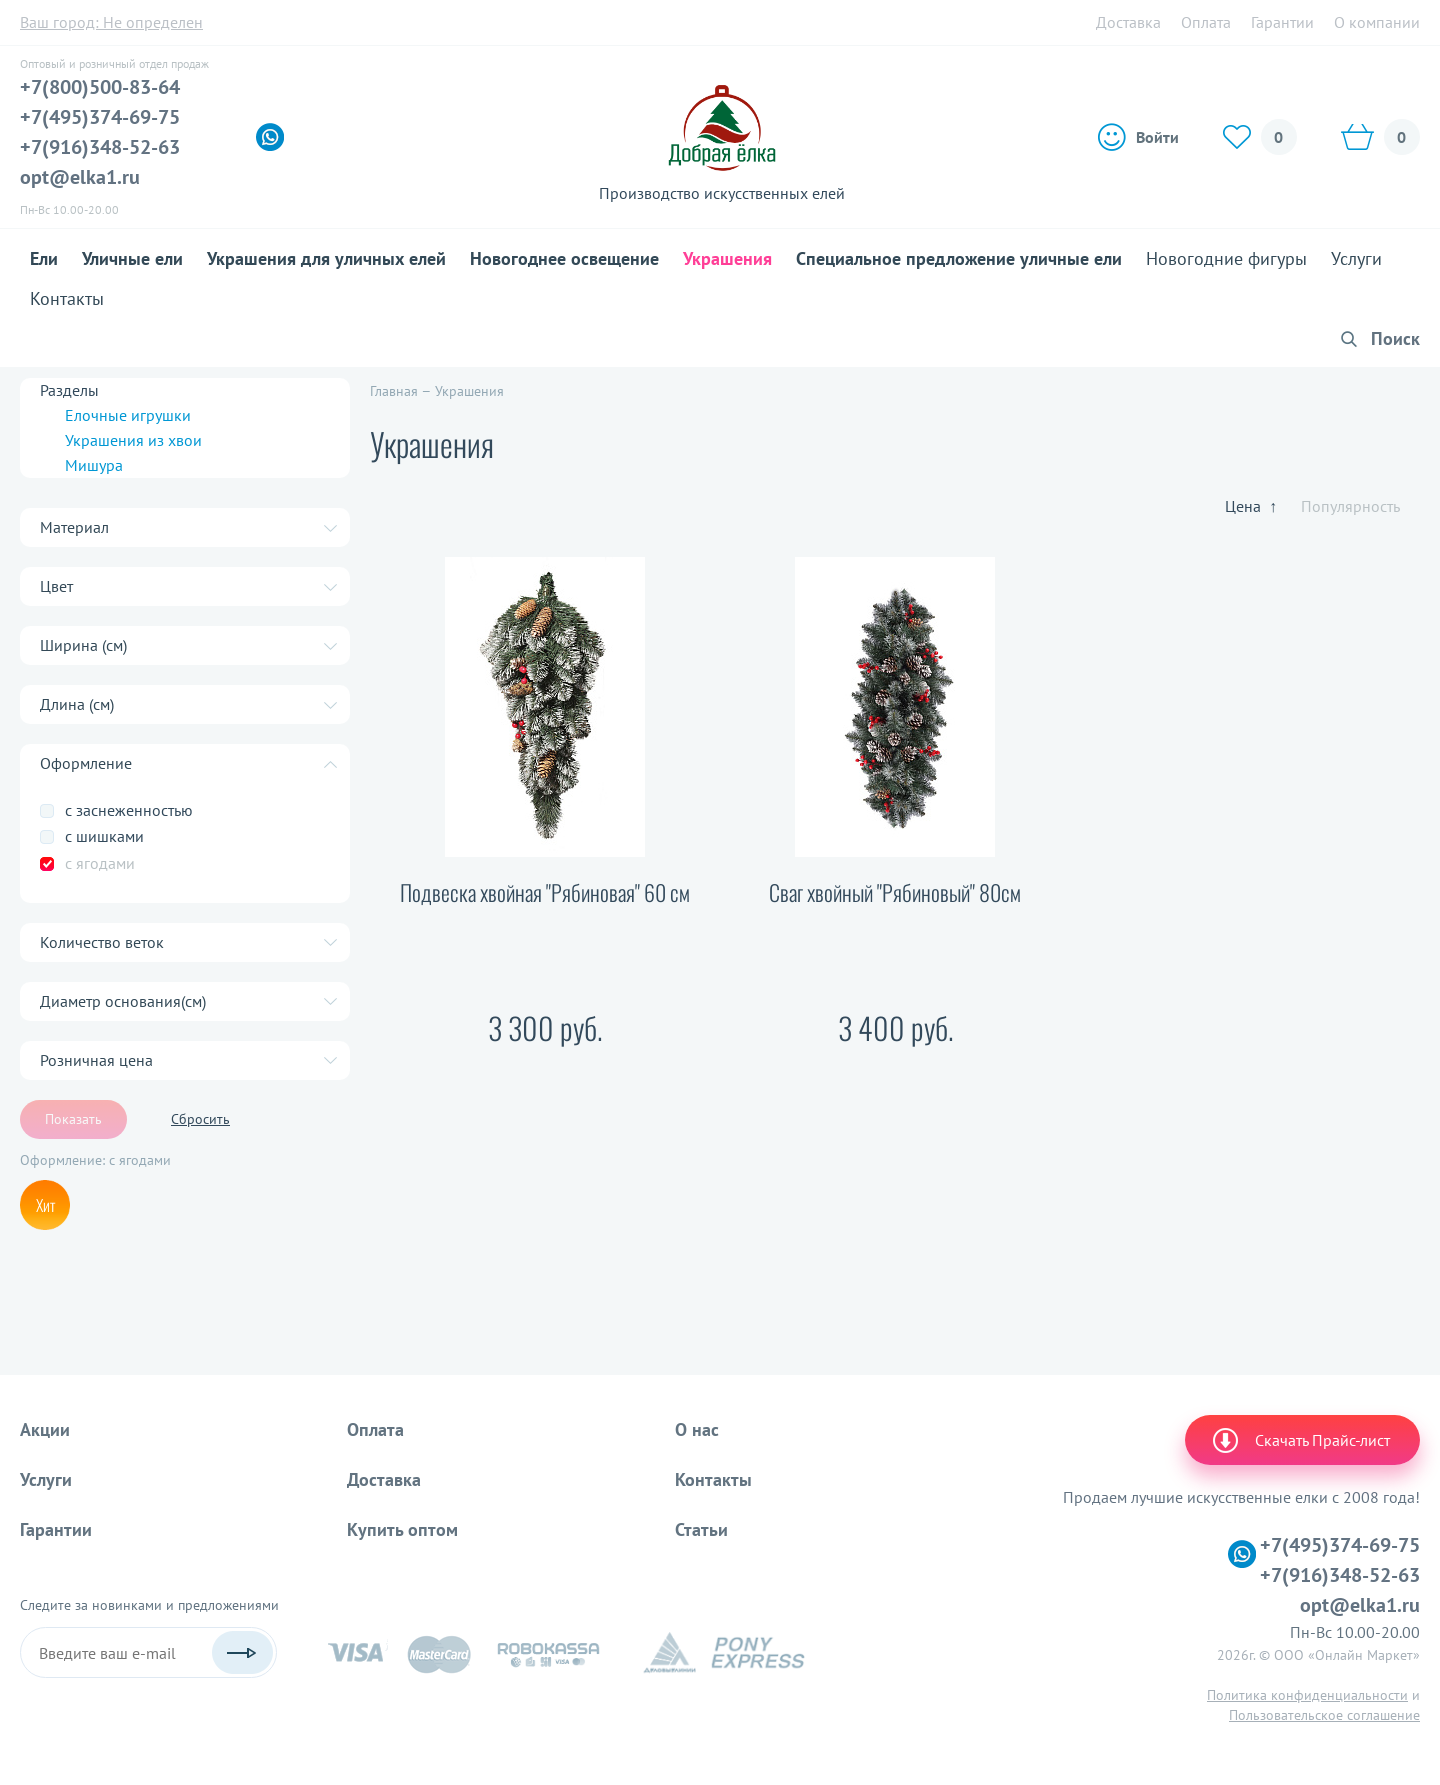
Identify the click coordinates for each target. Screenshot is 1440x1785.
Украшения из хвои (133, 440)
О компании (1377, 22)
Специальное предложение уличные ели (959, 258)
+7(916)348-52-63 (100, 147)
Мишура (94, 465)
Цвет (56, 586)
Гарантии (1282, 22)
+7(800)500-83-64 (100, 87)
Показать (73, 1119)
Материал (74, 527)
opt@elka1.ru (80, 177)
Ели (44, 258)
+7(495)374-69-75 (100, 117)
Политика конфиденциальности (1307, 1695)
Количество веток (102, 942)
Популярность (1350, 506)
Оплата (1206, 22)
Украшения (727, 258)
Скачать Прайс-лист (1300, 1440)
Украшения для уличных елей (326, 258)
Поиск (1395, 338)
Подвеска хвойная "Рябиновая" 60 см (545, 892)
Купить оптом (402, 1529)
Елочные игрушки (128, 415)
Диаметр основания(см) (123, 1001)
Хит (45, 1205)
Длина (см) (77, 704)
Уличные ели (132, 258)
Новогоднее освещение (564, 258)
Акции (45, 1429)
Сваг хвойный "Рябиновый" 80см (895, 892)
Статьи (701, 1529)
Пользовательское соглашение (1324, 1715)
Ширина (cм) (83, 645)
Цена (1251, 506)
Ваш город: (111, 22)
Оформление (86, 763)
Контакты (67, 298)
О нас (697, 1429)
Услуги (1356, 258)
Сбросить (200, 1119)
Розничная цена (96, 1060)
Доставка (1128, 22)
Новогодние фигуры (1226, 258)
